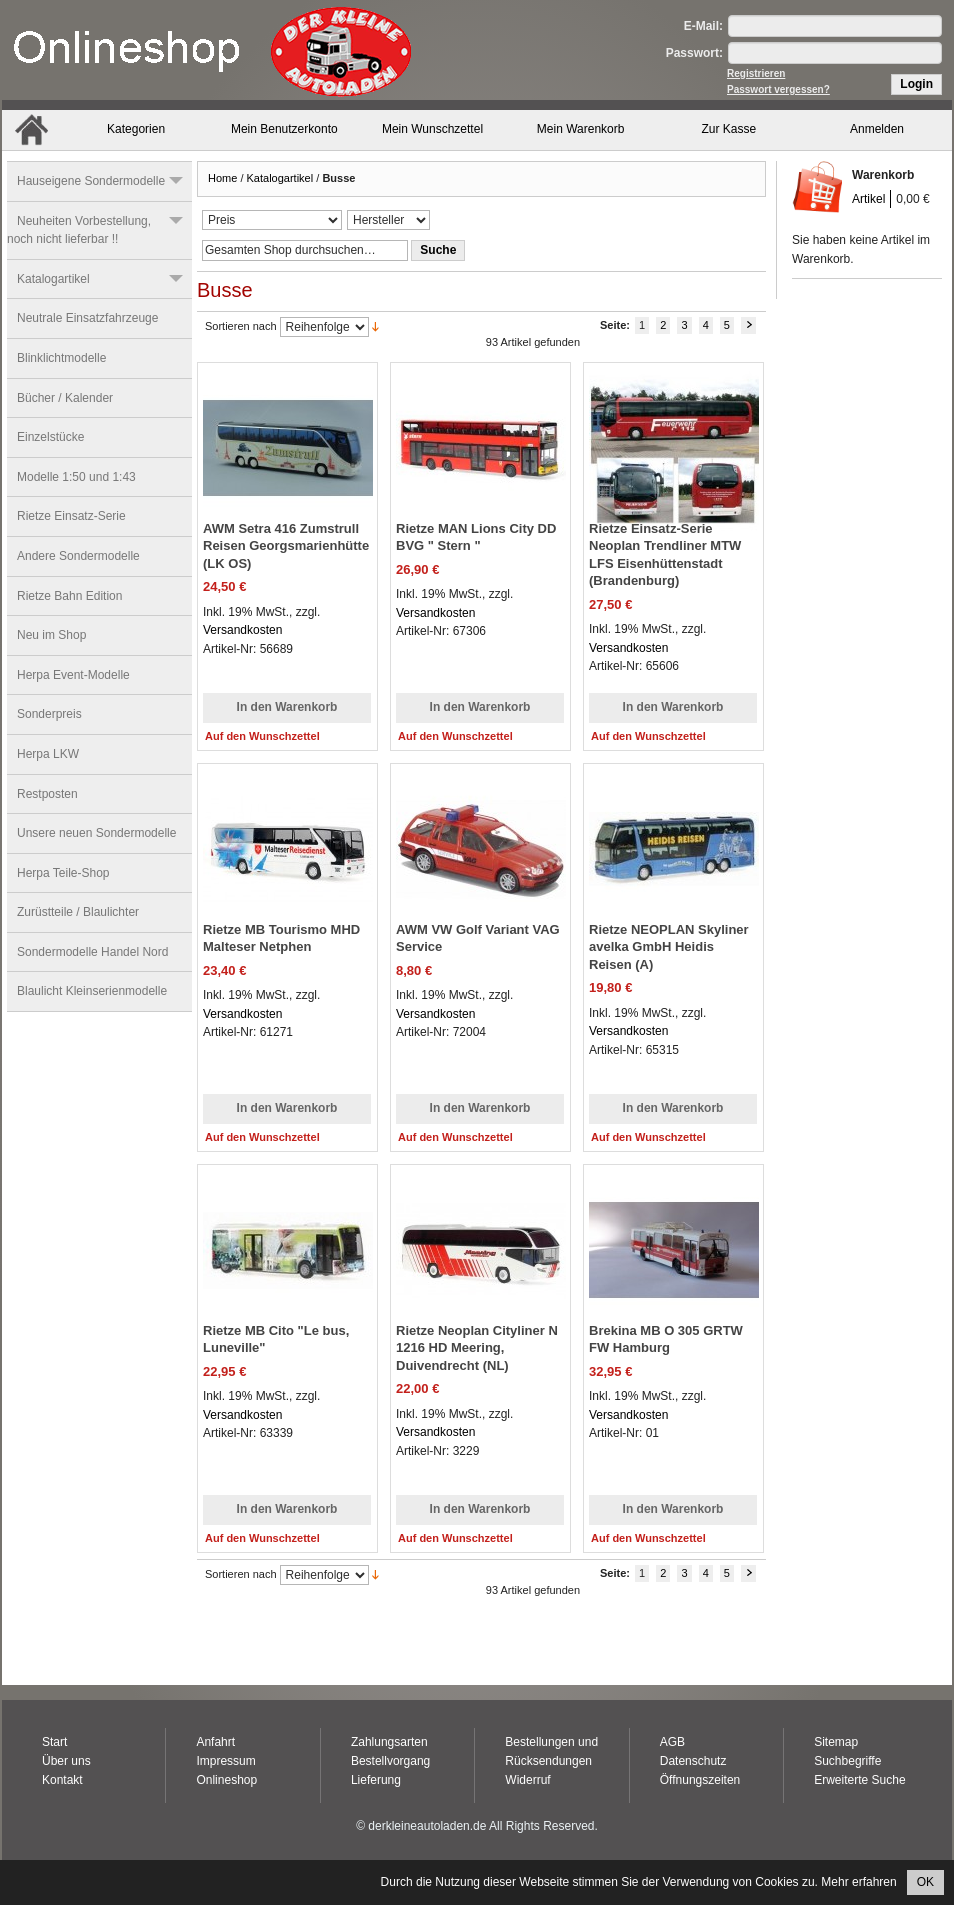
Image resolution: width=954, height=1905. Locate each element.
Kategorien (136, 129)
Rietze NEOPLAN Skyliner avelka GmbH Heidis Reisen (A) (669, 947)
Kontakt (62, 1780)
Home (222, 178)
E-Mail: (703, 26)
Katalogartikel (280, 178)
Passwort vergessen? (778, 89)
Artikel (868, 199)
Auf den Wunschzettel (262, 736)
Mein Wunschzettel (432, 129)
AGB (672, 1742)
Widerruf (527, 1780)
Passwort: (694, 53)
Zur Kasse (729, 129)
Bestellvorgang (390, 1761)
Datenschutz (693, 1761)
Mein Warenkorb (581, 129)
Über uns (66, 1761)
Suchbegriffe (847, 1761)
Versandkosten (242, 630)
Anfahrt (215, 1742)
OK (925, 1882)
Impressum (225, 1761)
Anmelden (877, 129)
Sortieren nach (241, 326)
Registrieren (756, 73)
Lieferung (376, 1780)
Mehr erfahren (858, 1882)
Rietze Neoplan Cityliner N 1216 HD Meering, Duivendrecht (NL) (477, 1348)
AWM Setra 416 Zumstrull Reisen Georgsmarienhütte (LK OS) (286, 546)
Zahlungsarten (389, 1742)
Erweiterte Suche (859, 1780)
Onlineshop (226, 1780)
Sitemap (836, 1742)
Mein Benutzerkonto (284, 129)
